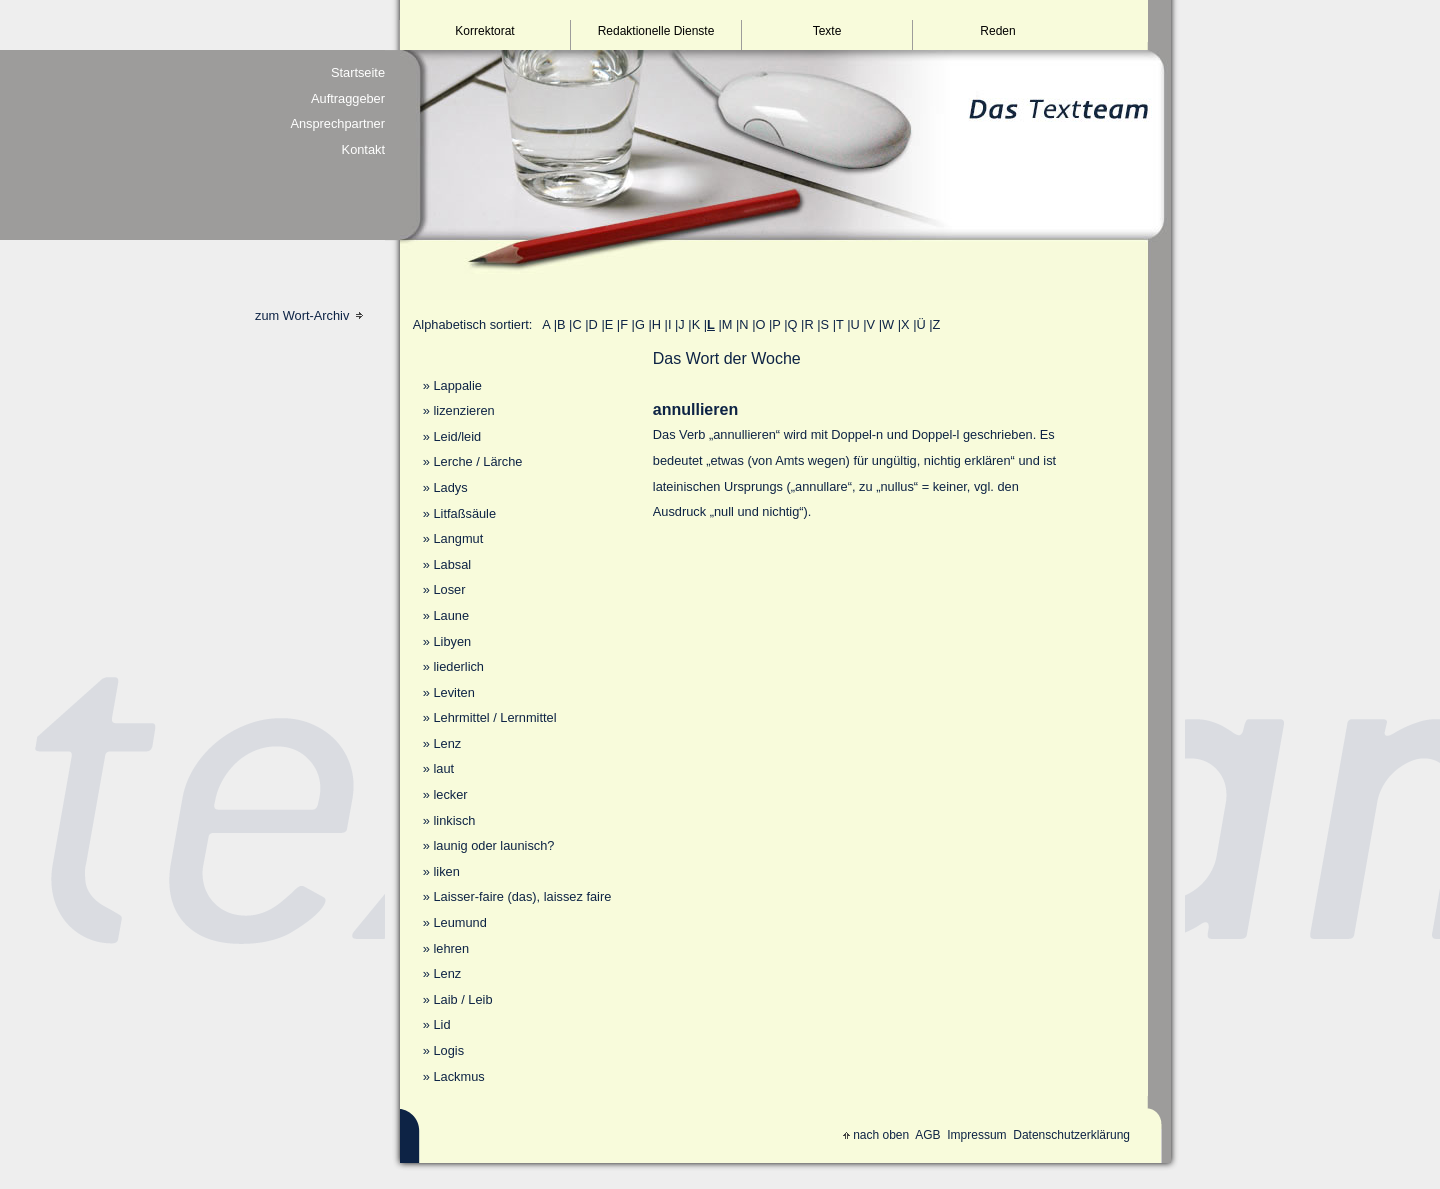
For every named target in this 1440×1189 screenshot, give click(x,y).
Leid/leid (457, 436)
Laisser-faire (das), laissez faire (522, 896)
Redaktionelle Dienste (656, 31)
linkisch (454, 820)
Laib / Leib (462, 999)
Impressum (976, 1135)
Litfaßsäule (464, 513)
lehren (451, 948)
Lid (441, 1024)
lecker (450, 794)
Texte (827, 31)
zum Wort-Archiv (309, 315)
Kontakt (363, 149)
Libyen (452, 641)
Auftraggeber (348, 98)
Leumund (459, 922)
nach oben (876, 1135)
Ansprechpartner (337, 123)
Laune (451, 615)
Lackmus (458, 1076)
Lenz (447, 743)
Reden (997, 31)
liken (446, 871)
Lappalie (457, 385)
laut (443, 768)
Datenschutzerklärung (1071, 1135)
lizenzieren (463, 410)
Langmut (458, 538)
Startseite (358, 72)
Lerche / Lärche (477, 461)
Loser (449, 589)
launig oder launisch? (493, 845)
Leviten (453, 692)
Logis (448, 1050)
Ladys (450, 487)
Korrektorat (484, 31)
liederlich (458, 666)
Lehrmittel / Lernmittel (494, 717)
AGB (927, 1135)
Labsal (452, 564)
